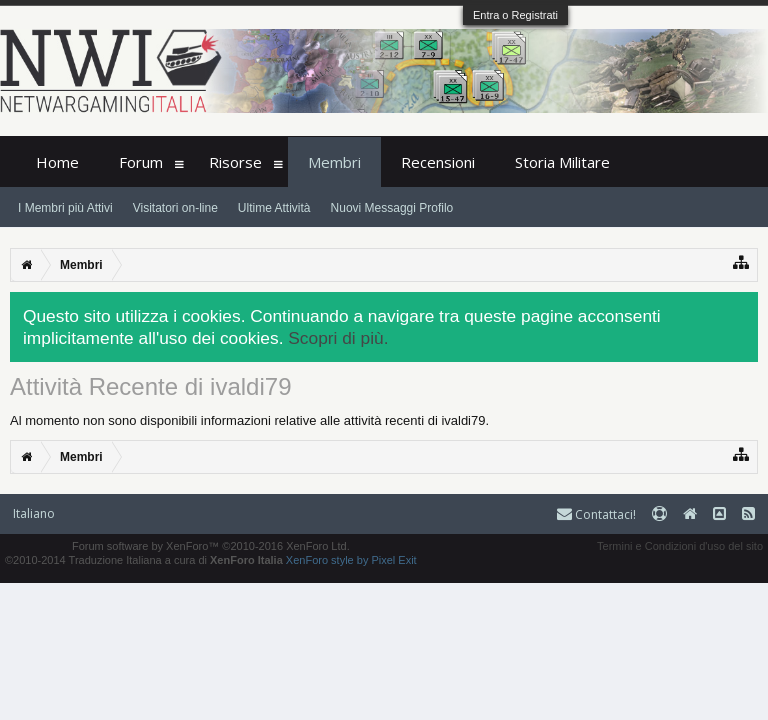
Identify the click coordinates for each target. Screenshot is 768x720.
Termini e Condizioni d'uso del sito (680, 546)
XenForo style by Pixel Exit (351, 560)
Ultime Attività (274, 208)
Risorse (235, 162)
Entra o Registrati (515, 15)
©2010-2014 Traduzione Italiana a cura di (144, 560)
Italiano (34, 513)
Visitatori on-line (175, 208)
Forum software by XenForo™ (211, 546)
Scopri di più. (338, 338)
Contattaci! (596, 514)
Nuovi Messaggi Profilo (392, 208)
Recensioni (438, 162)
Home (57, 162)
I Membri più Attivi (65, 208)
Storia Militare (562, 162)
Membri (334, 162)
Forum (141, 162)
